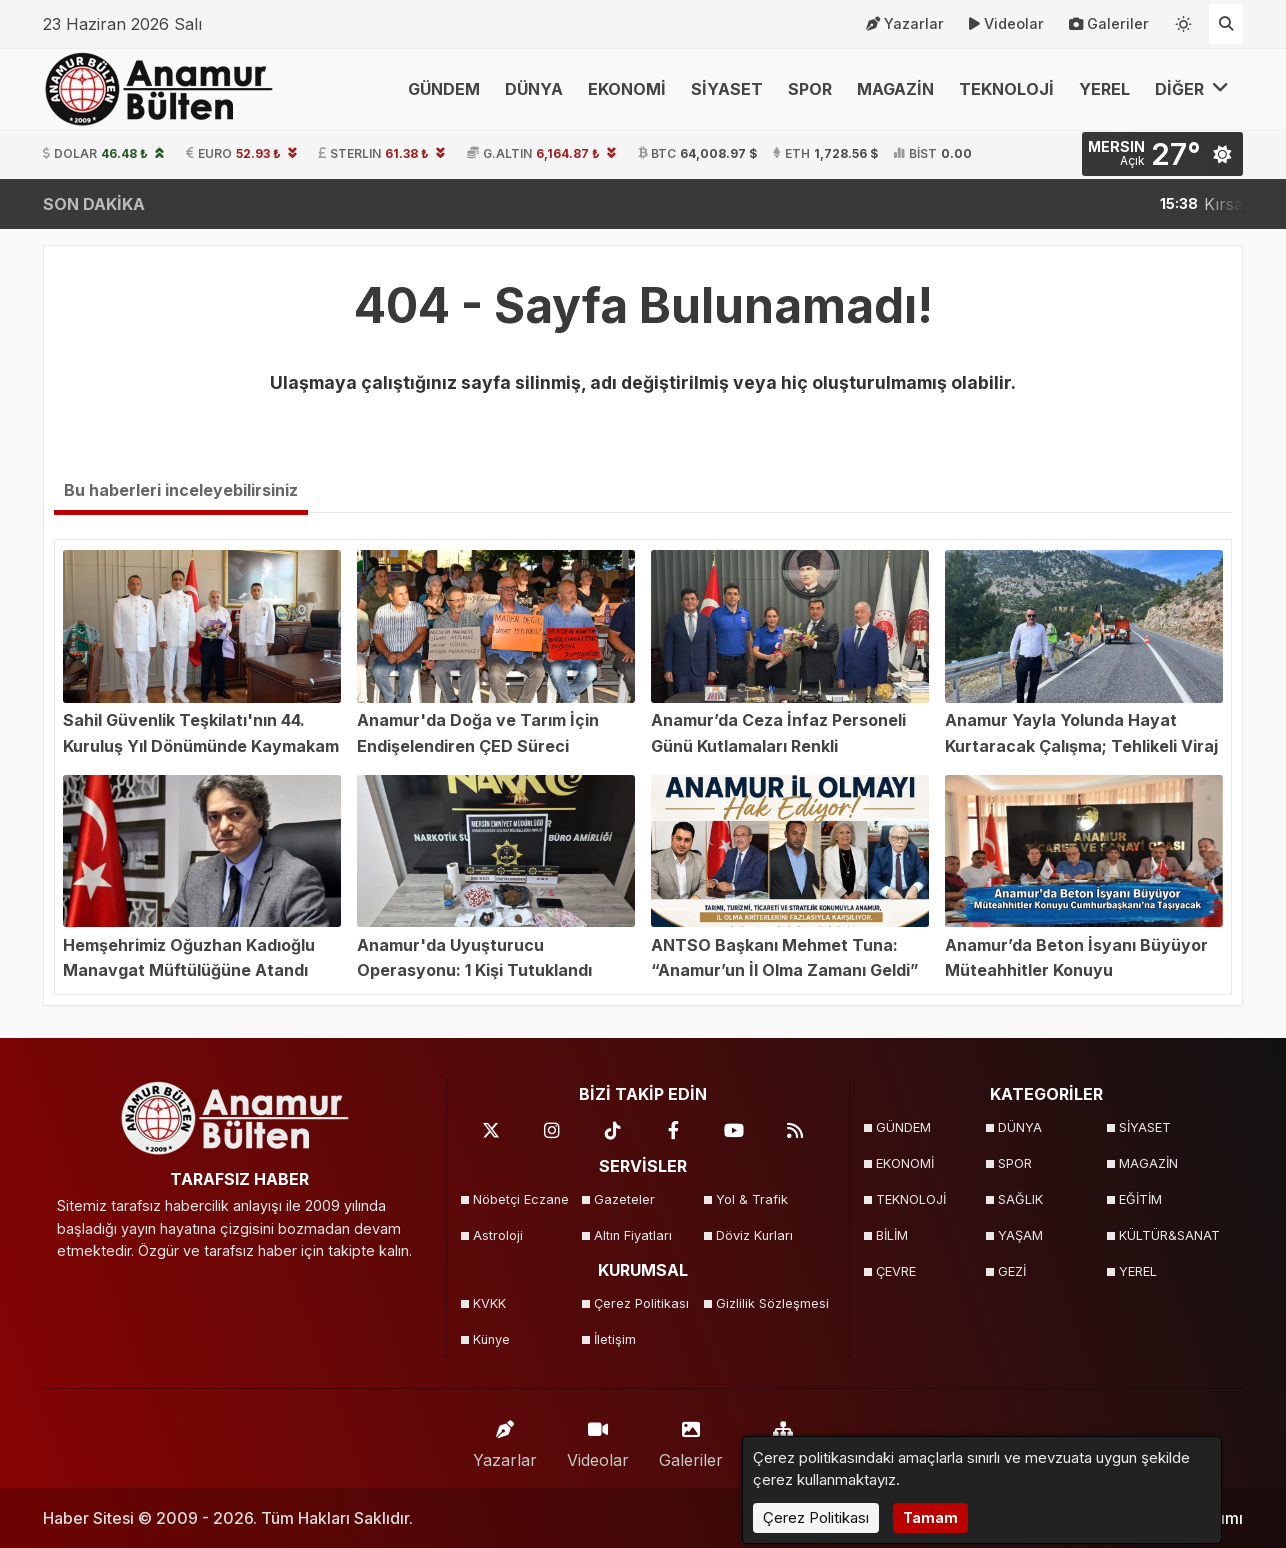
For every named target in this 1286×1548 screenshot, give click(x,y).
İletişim (615, 1339)
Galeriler (1109, 24)
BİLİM (892, 1235)
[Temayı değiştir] (1184, 20)
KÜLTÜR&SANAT (1169, 1235)
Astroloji (498, 1235)
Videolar (1006, 24)
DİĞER (1192, 88)
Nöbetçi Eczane (521, 1199)
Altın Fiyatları (633, 1235)
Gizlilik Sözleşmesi (770, 1303)
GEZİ (1012, 1271)
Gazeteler (624, 1199)
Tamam (930, 1517)
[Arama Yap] (1226, 24)
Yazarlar (905, 24)
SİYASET (727, 89)
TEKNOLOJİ (1006, 89)
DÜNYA (534, 89)
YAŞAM (1020, 1235)
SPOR (810, 89)
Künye (491, 1339)
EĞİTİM (1140, 1199)
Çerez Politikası (641, 1303)
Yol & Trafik (752, 1199)
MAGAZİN (895, 89)
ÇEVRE (896, 1271)
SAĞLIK (1020, 1199)
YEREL (1104, 89)
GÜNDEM (444, 89)
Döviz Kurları (754, 1235)
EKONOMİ (627, 89)
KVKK (489, 1303)
